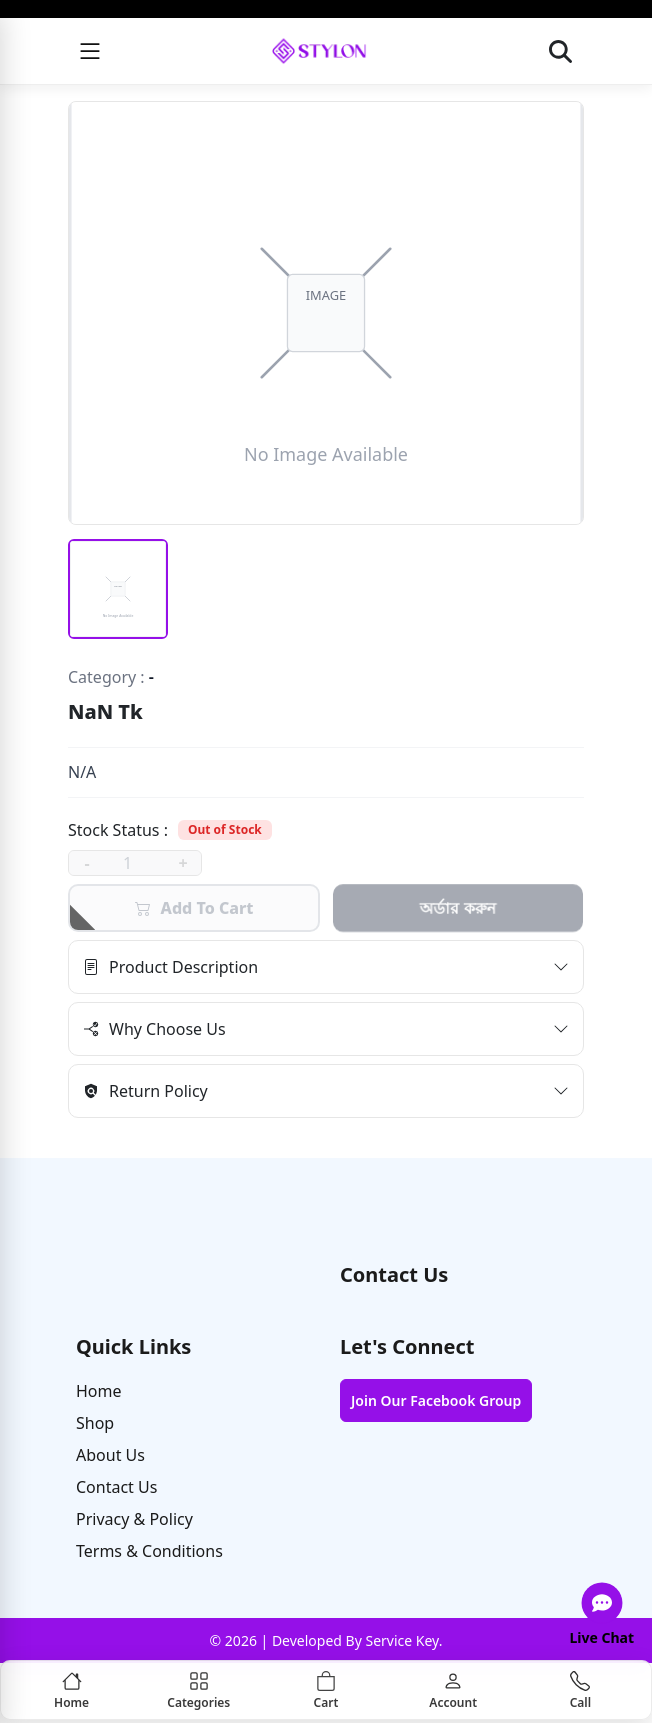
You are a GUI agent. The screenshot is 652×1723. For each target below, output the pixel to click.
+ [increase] (182, 863)
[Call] (580, 1690)
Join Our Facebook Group (436, 1400)
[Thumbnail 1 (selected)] (118, 589)
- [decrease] (86, 863)
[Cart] (325, 1690)
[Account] (453, 1690)
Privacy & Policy (134, 1519)
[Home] (71, 1690)
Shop (95, 1423)
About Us (110, 1455)
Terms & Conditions (149, 1551)
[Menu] (90, 51)
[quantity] (135, 863)
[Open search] (561, 51)
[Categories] (198, 1690)
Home (99, 1391)
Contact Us (116, 1487)
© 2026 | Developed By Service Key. (326, 1640)
